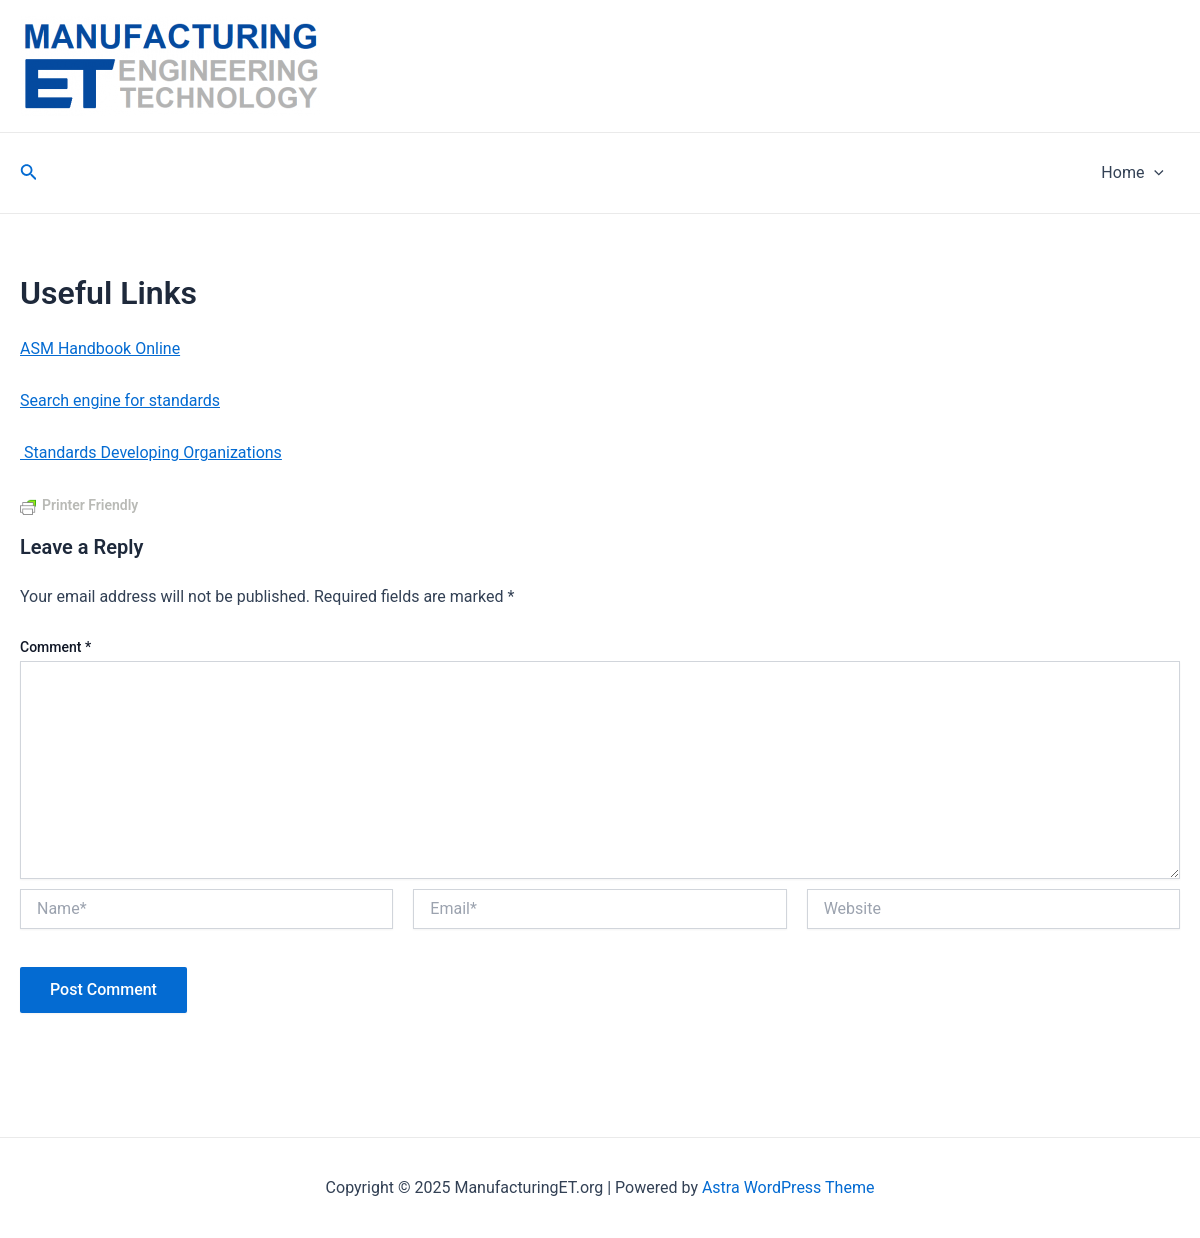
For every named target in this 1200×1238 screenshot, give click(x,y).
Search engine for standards (120, 400)
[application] (1154, 173)
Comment (55, 647)
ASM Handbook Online (100, 348)
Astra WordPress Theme (788, 1187)
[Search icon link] (29, 173)
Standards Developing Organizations (151, 452)
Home (1132, 173)
